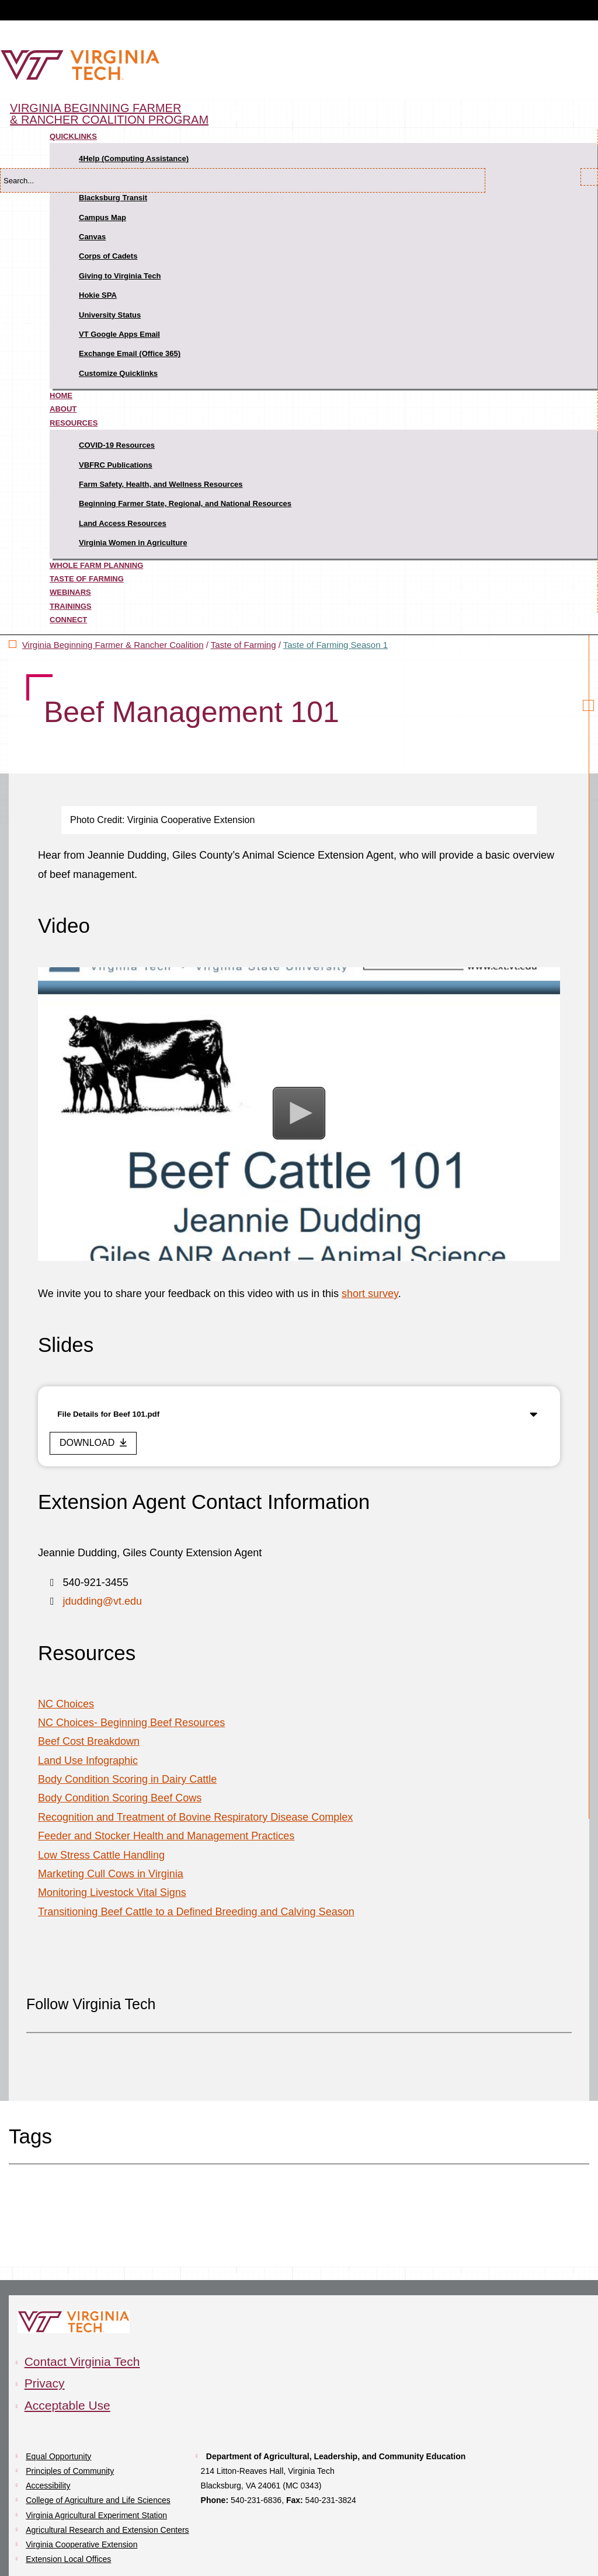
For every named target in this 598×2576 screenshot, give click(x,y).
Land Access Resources (122, 523)
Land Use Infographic (88, 1760)
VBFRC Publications (115, 465)
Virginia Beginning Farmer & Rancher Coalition (113, 645)
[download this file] (93, 1443)
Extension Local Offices (68, 2559)
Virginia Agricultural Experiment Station (96, 2515)
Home (61, 395)
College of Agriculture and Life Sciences (98, 2500)
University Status (110, 315)
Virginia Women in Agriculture (133, 542)
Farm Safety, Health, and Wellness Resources (161, 484)
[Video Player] (299, 1114)
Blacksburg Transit (113, 197)
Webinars (70, 592)
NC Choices (66, 1704)
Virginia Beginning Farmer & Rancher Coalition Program (109, 114)
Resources (74, 423)
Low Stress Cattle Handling (101, 1855)
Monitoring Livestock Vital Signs (112, 1892)
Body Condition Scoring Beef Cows (119, 1798)
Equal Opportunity (58, 2456)
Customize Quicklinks (118, 373)
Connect (68, 619)
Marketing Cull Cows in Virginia (110, 1874)
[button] (299, 1113)
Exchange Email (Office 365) (129, 353)
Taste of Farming (87, 578)
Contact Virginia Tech (82, 2361)
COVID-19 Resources (117, 445)
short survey (370, 1293)
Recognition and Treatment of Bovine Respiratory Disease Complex (195, 1817)
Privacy (45, 2383)
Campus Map (102, 217)
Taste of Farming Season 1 (335, 645)
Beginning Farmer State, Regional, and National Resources (185, 503)
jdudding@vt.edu (102, 1601)
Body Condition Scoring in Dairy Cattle (127, 1779)
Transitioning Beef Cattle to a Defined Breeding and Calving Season (196, 1912)
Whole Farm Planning (96, 565)
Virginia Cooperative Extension (81, 2544)
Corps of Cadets (108, 256)
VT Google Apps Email (119, 334)
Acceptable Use (67, 2405)
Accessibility (48, 2485)
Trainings (71, 606)
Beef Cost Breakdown (89, 1741)
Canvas (92, 236)
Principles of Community (70, 2471)
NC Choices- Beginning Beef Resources (131, 1722)
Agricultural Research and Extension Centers (107, 2530)
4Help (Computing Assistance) (134, 158)
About (63, 409)
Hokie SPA (98, 295)
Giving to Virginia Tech (120, 275)
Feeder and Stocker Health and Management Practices (166, 1836)
